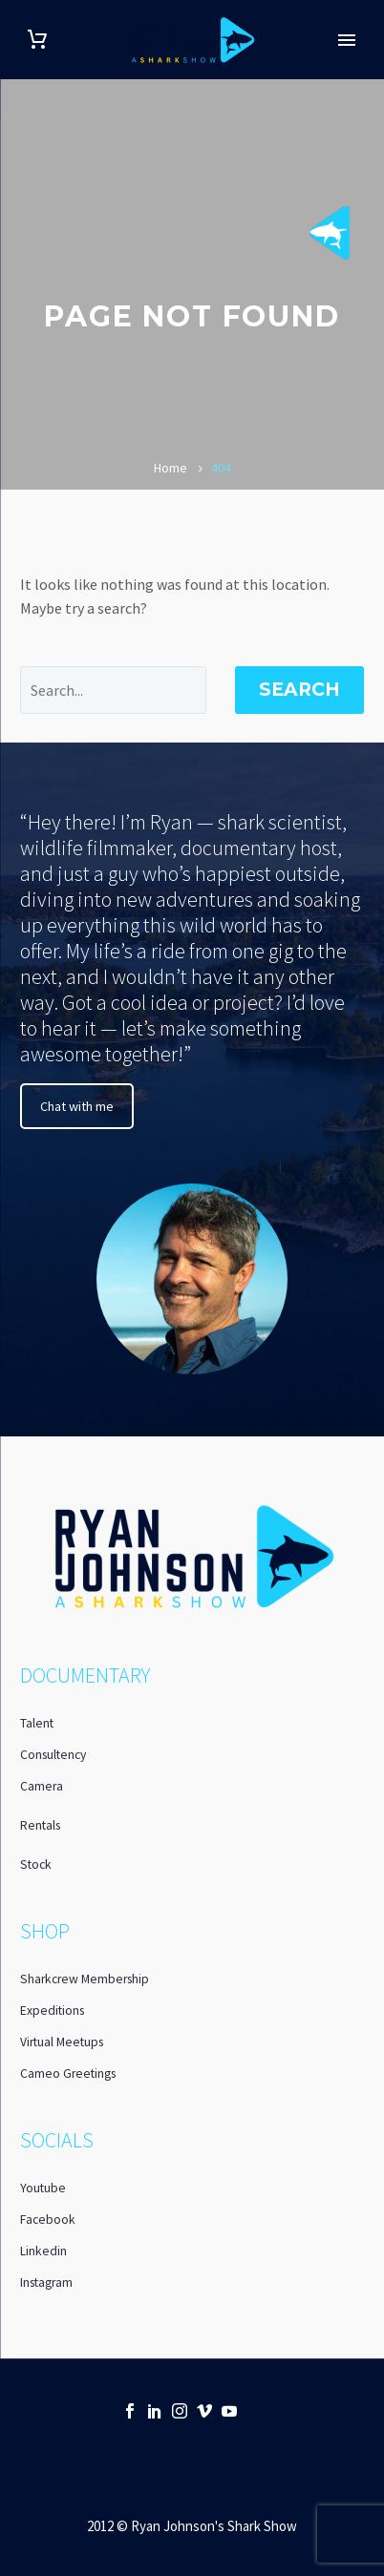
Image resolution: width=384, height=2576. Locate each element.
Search (299, 690)
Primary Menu (346, 40)
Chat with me (77, 1106)
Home (170, 467)
